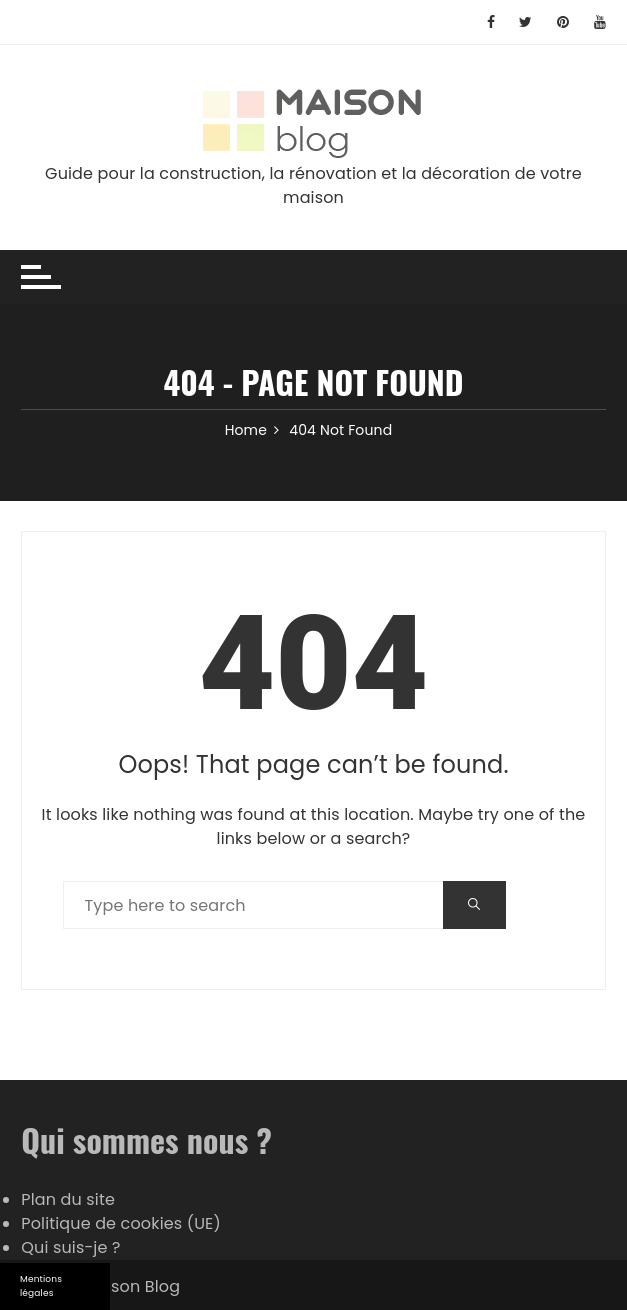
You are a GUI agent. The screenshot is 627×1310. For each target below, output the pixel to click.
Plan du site (68, 1199)
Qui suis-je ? (70, 1247)
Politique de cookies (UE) (121, 1223)
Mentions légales (41, 1286)
